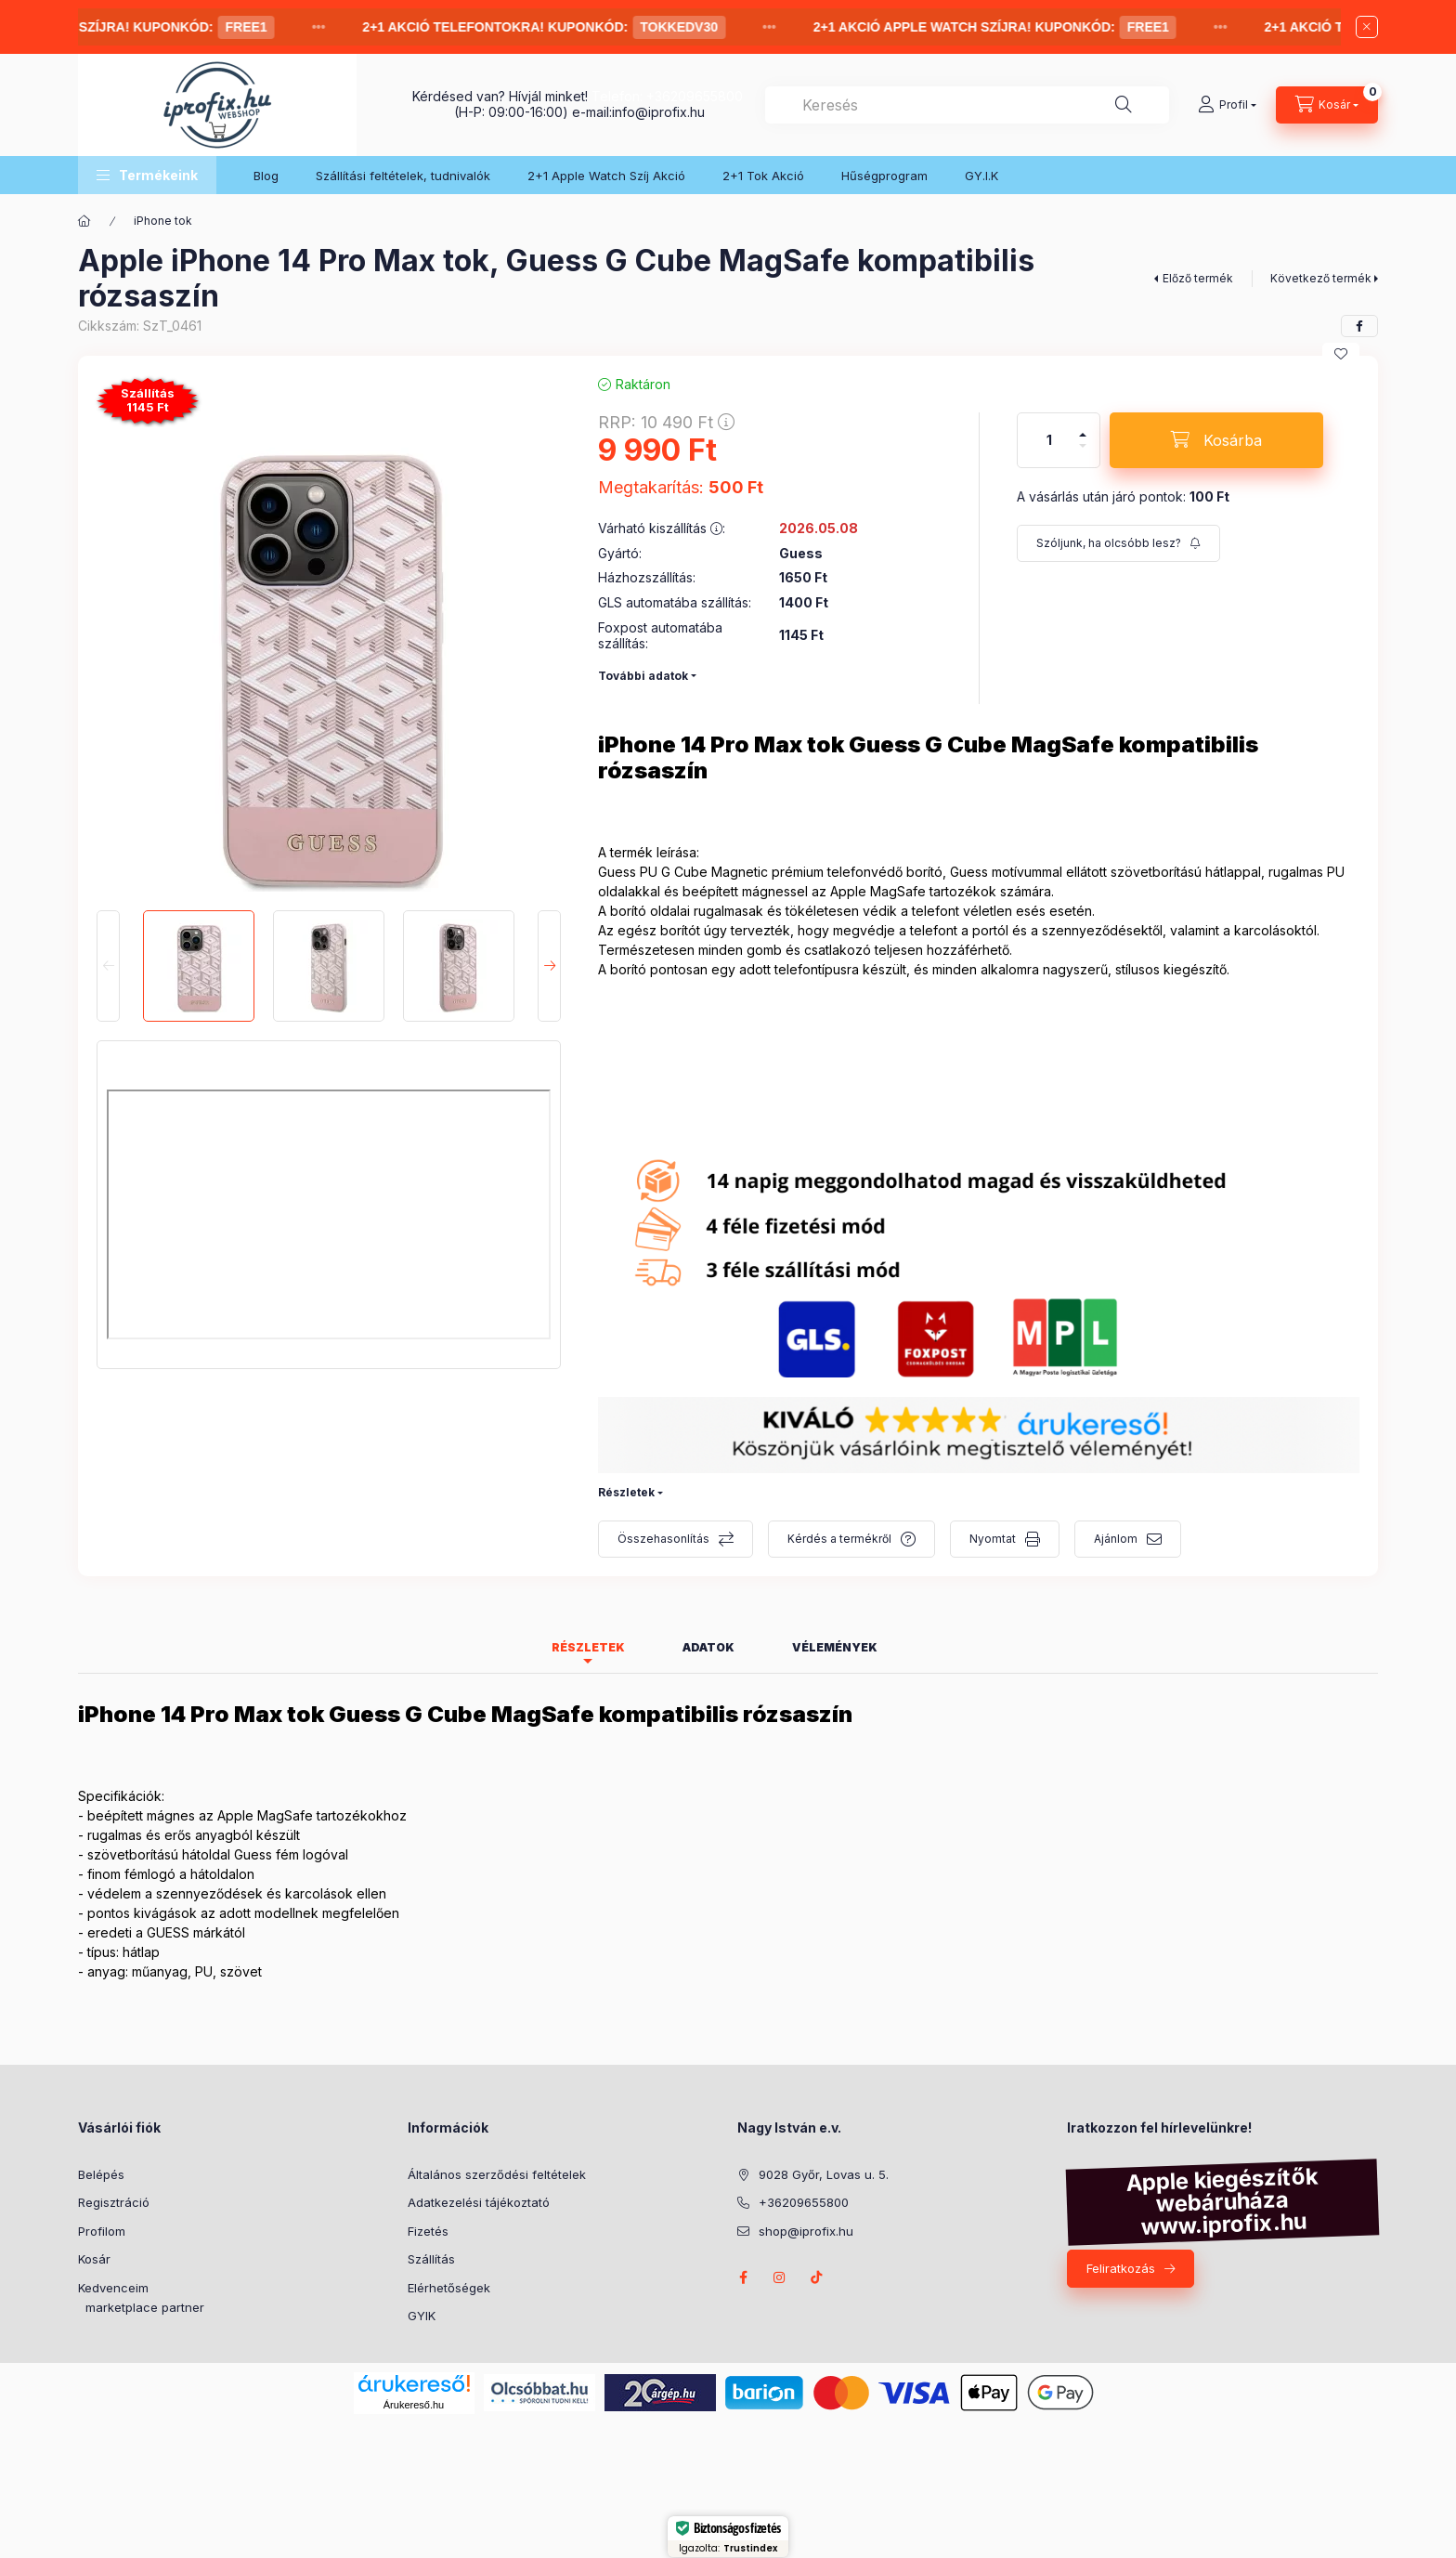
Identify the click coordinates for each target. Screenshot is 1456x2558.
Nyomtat (992, 1539)
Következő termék (1321, 278)
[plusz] (1082, 426)
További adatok (643, 676)
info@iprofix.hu (658, 112)
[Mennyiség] (1049, 440)
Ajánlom (1116, 1539)
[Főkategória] (84, 221)
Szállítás (431, 2258)
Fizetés (428, 2231)
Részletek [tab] (588, 1647)
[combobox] (967, 105)
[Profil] (1227, 105)
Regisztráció (114, 2202)
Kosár (94, 2258)
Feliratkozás (1120, 2268)
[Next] (549, 966)
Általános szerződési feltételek (497, 2174)
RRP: (666, 422)
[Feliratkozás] (1118, 543)
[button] (147, 175)
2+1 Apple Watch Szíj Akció (606, 175)
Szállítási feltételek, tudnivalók (403, 175)
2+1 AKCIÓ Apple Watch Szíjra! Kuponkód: (1010, 27)
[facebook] (1359, 326)
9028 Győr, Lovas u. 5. (824, 2174)
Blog (266, 175)
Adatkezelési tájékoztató (479, 2202)
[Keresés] (1123, 105)
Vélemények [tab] (835, 1647)
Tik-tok (817, 2277)
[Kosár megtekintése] (1327, 105)
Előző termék (1198, 278)
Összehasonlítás (663, 1539)
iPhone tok (163, 221)
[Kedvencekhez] (1340, 354)
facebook (742, 2277)
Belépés (101, 2174)
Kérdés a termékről (839, 1539)
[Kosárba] (1216, 440)
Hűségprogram (884, 175)
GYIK (422, 2315)
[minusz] (1082, 453)
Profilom (101, 2231)
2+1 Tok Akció (763, 175)
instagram (780, 2277)
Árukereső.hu (414, 2404)
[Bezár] (1367, 27)
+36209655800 (694, 96)
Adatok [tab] (708, 1647)
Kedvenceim (113, 2287)
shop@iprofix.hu (806, 2231)
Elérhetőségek (449, 2287)
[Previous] (108, 966)
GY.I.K (981, 175)
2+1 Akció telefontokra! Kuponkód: (560, 27)
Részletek (626, 1492)
